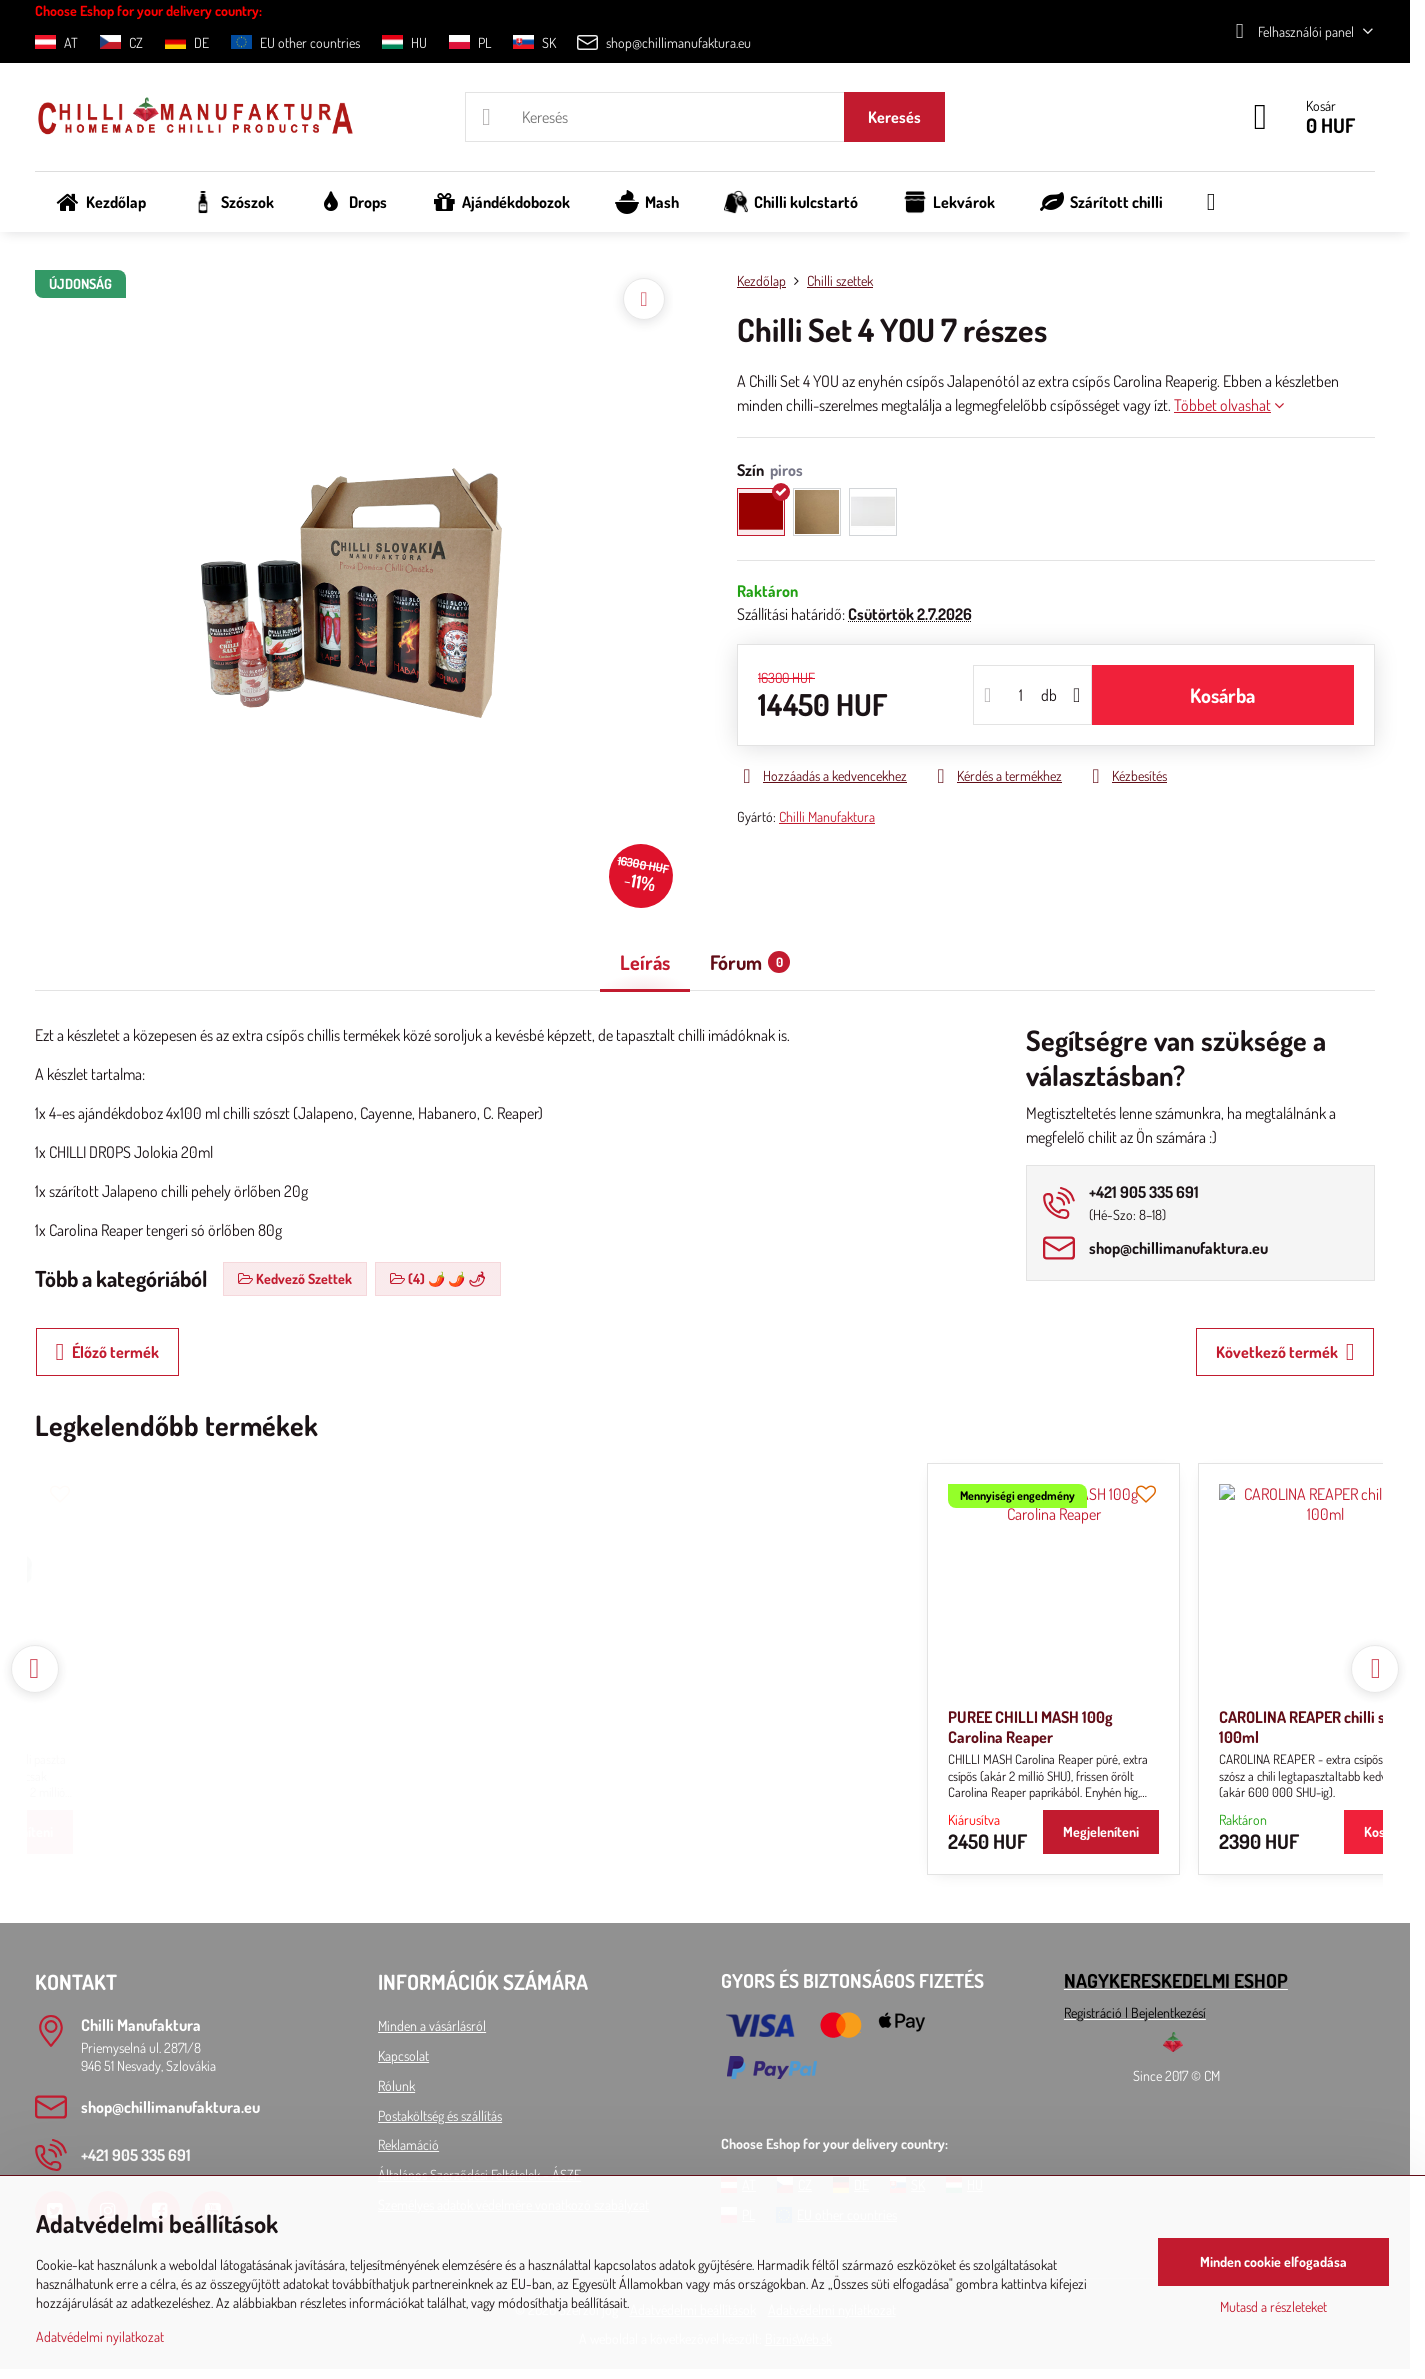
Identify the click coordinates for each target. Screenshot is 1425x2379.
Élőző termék (108, 1352)
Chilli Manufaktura (827, 816)
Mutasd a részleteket (1273, 2306)
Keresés (894, 117)
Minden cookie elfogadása (1273, 2261)
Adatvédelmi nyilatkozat (100, 2336)
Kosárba (1222, 695)
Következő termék (1285, 1352)
